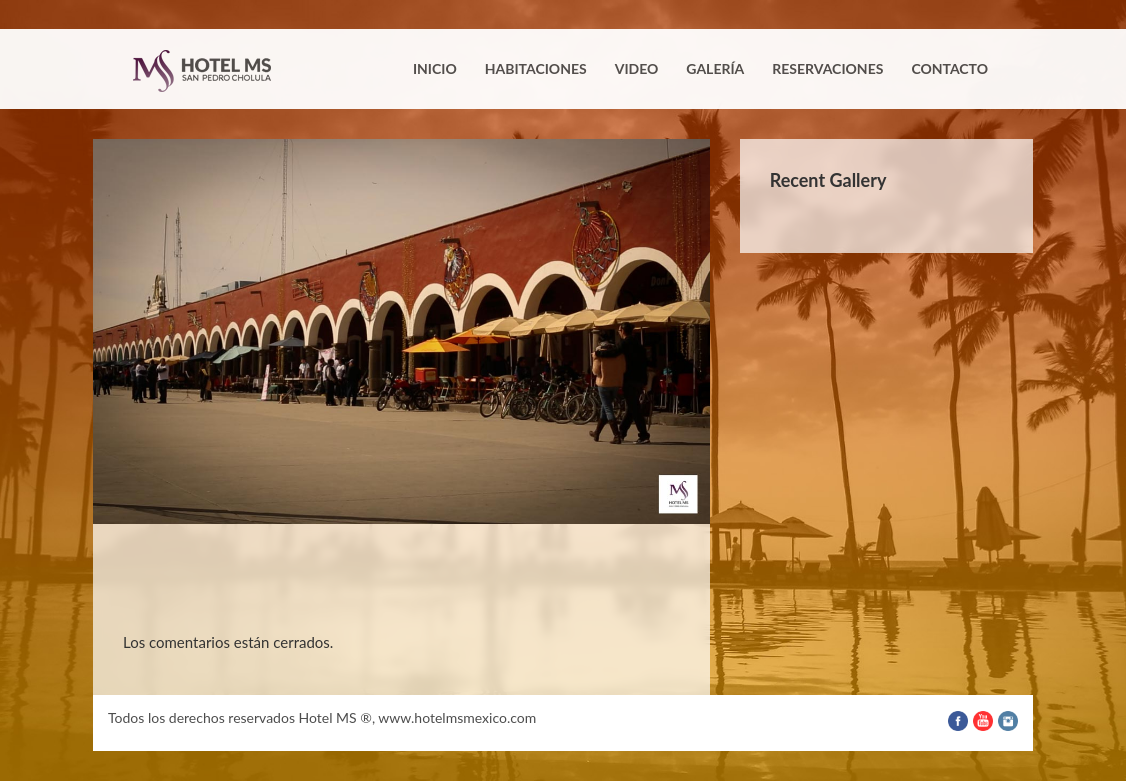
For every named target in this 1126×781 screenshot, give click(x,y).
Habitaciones (536, 68)
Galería (715, 68)
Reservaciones (827, 68)
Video (637, 68)
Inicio (435, 68)
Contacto (949, 68)
